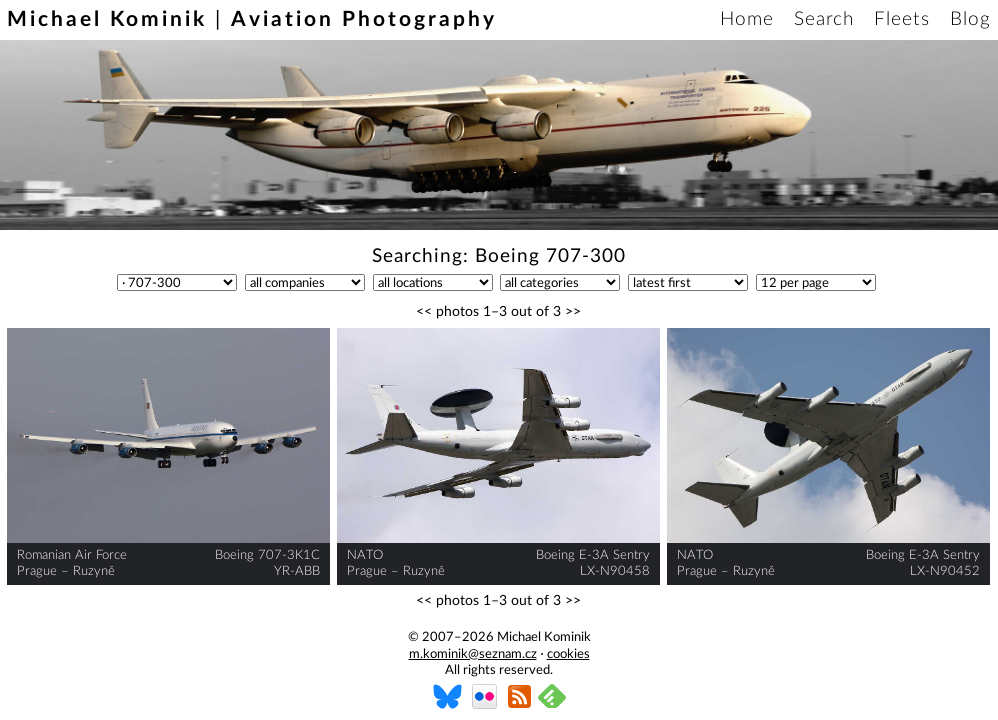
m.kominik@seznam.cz (473, 654)
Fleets (902, 19)
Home (747, 19)
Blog (970, 19)
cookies (568, 654)
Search (824, 19)
